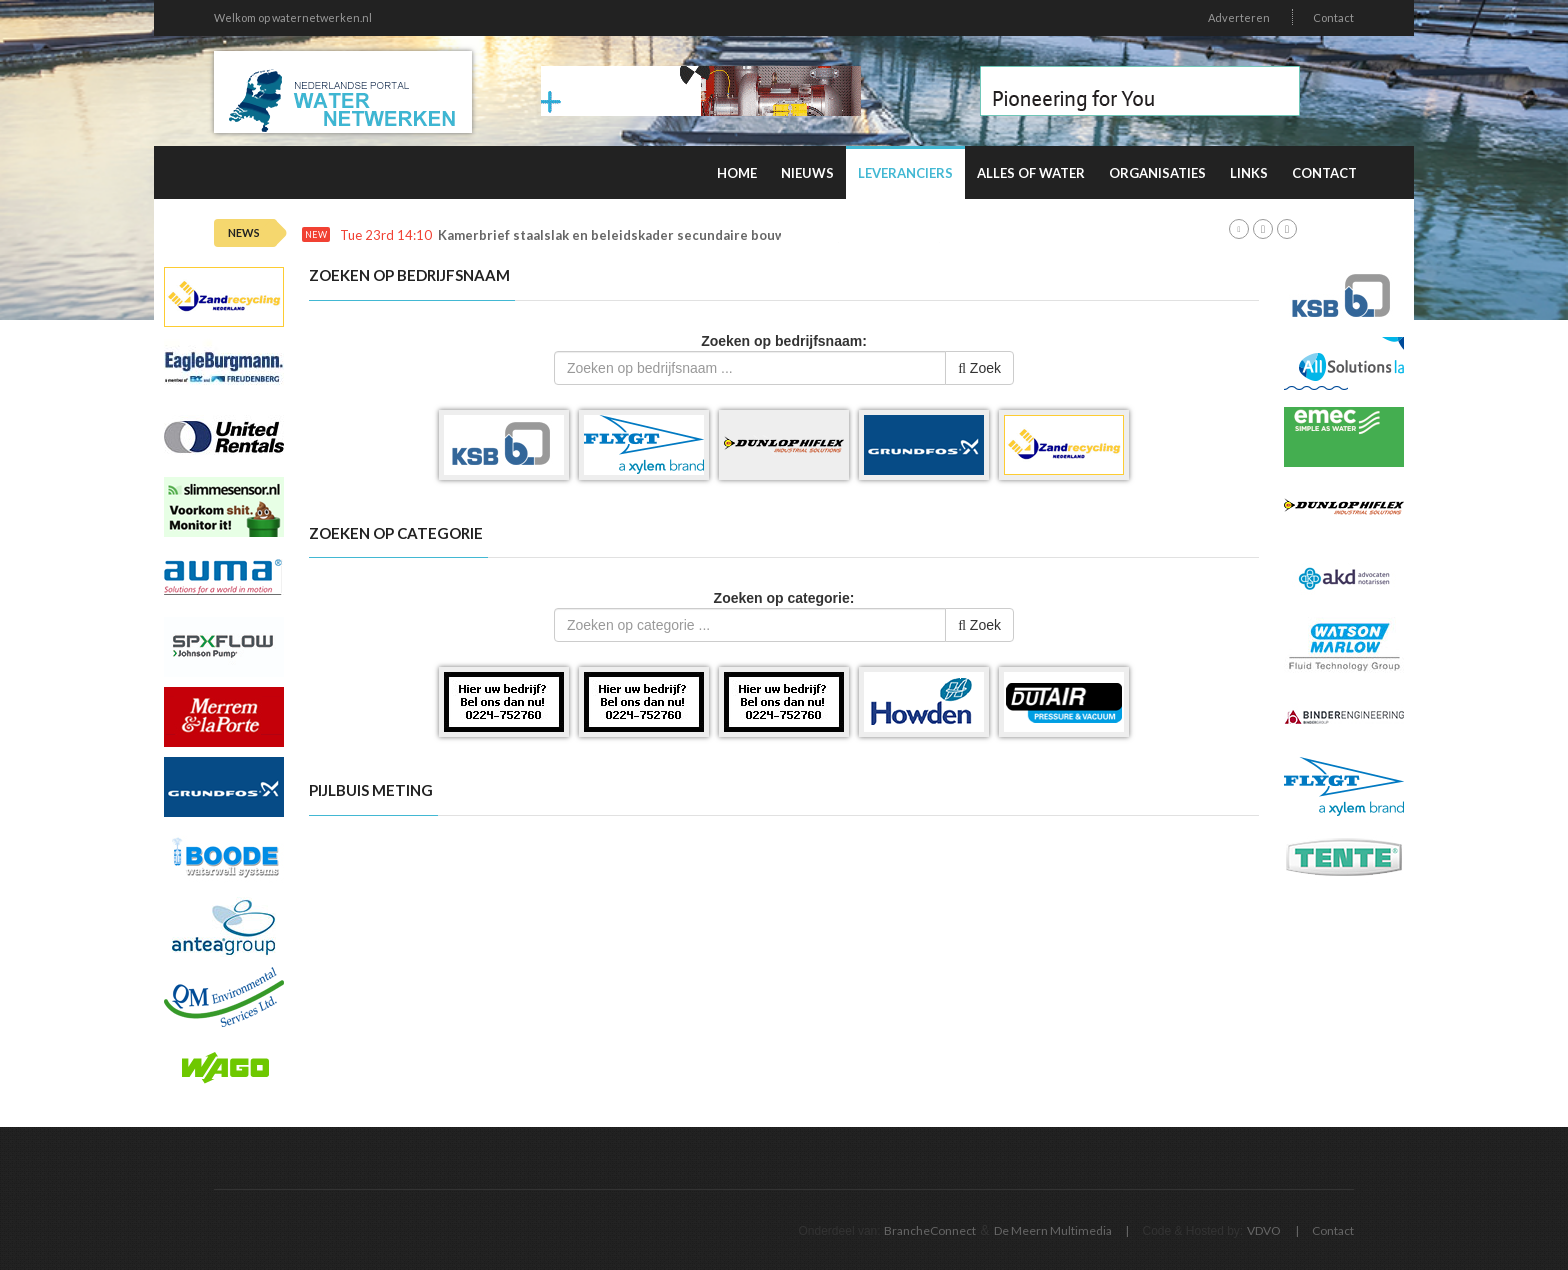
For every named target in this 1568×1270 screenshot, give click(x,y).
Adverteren (1239, 17)
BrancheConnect (930, 1230)
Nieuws (807, 173)
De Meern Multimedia (1053, 1230)
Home (737, 173)
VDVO (1264, 1230)
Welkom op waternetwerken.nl (293, 17)
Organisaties (1157, 173)
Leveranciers (905, 173)
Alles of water (1031, 173)
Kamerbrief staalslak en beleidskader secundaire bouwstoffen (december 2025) (690, 235)
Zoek (979, 368)
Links (1249, 173)
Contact (1333, 17)
